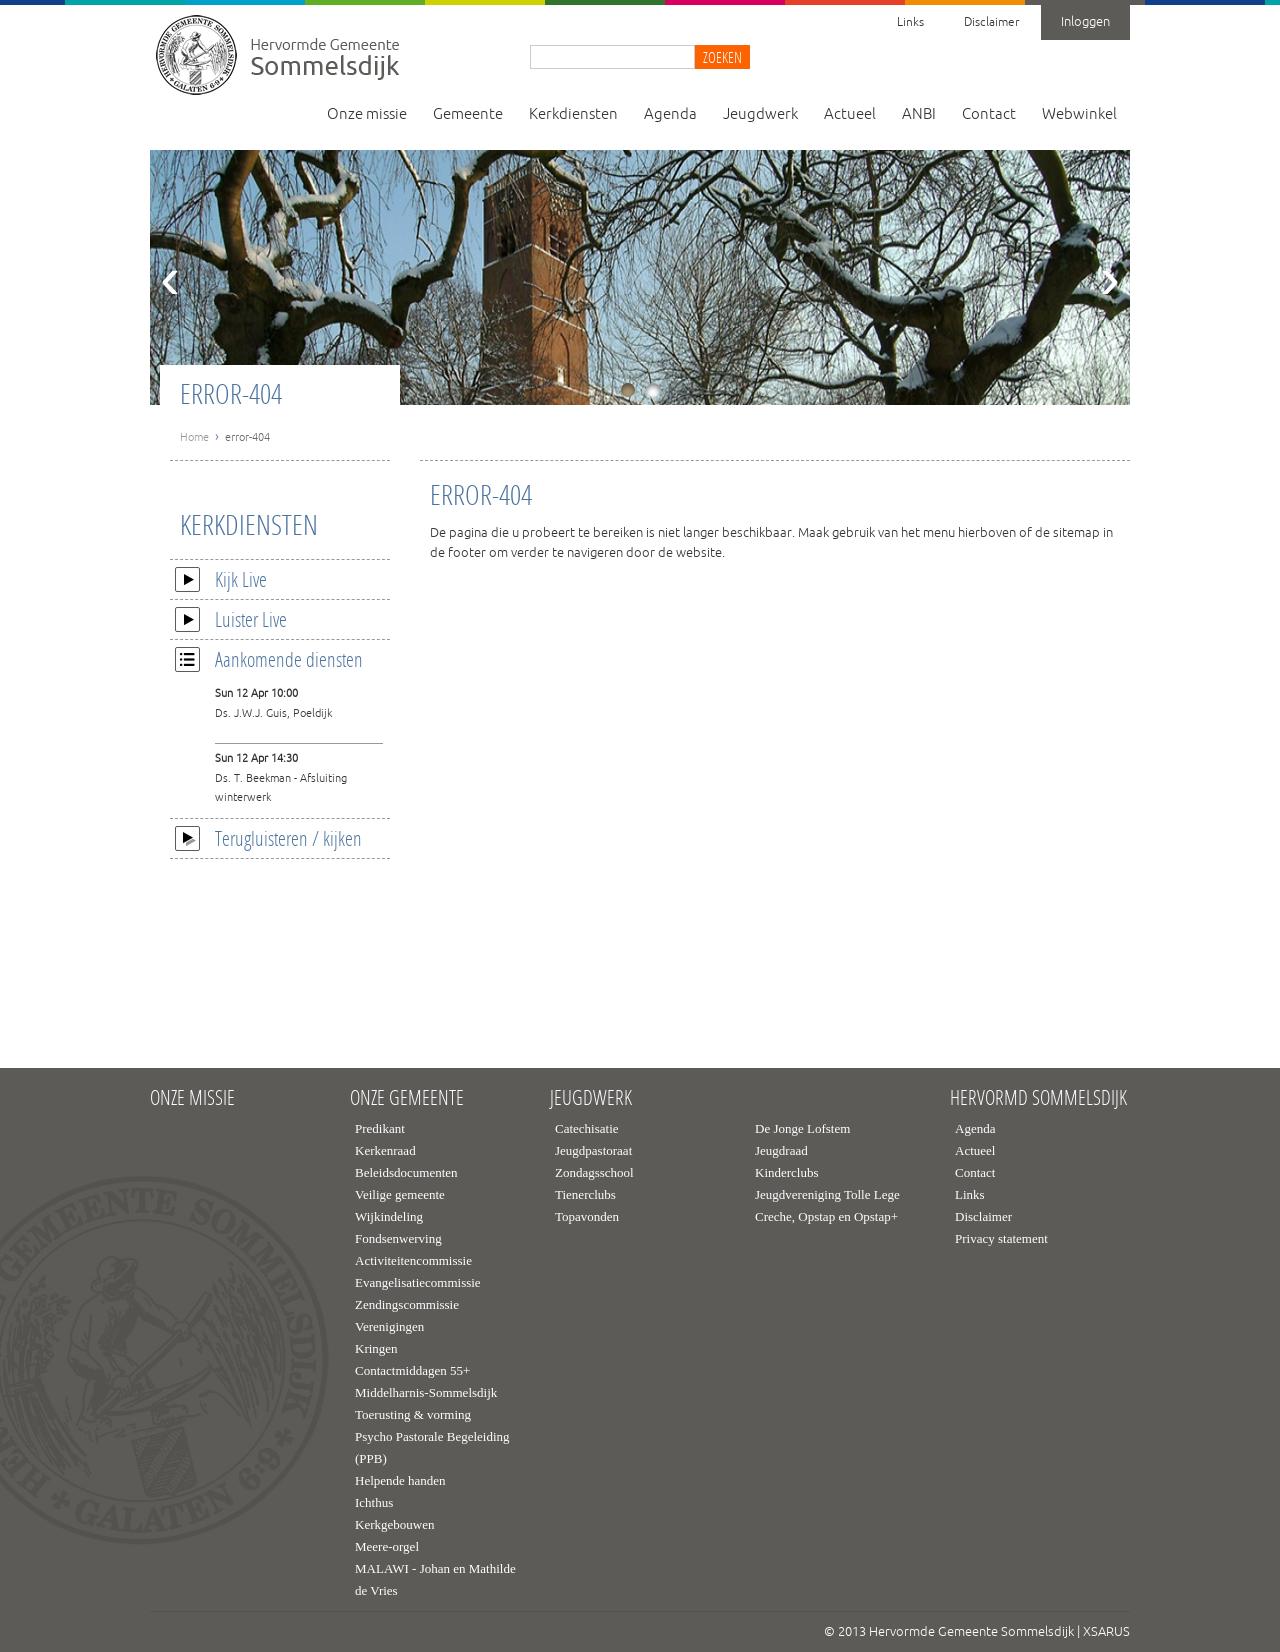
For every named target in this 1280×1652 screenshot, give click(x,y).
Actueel (850, 114)
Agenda (670, 114)
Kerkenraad (385, 1150)
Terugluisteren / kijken (268, 838)
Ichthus (374, 1502)
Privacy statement (1001, 1238)
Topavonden (587, 1216)
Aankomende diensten (269, 659)
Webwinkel (1079, 114)
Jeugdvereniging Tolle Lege (827, 1194)
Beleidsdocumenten (406, 1172)
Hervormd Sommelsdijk (1038, 1098)
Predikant (380, 1128)
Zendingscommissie (407, 1304)
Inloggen (1085, 22)
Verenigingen (389, 1326)
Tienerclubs (585, 1194)
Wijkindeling (389, 1216)
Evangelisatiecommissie (418, 1282)
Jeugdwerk (760, 114)
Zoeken (722, 57)
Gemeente (468, 114)
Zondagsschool (594, 1172)
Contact (989, 114)
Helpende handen (400, 1480)
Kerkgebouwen (394, 1524)
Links (910, 22)
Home (194, 437)
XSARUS (1106, 1632)
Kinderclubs (787, 1172)
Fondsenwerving (398, 1238)
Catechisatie (587, 1128)
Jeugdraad (781, 1150)
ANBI (919, 114)
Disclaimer (991, 22)
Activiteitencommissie (413, 1260)
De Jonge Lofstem (802, 1128)
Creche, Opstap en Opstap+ (826, 1216)
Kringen (376, 1348)
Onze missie (367, 114)
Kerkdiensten (573, 114)
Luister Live (231, 619)
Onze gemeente (407, 1098)
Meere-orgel (387, 1546)
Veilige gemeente (400, 1194)
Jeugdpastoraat (593, 1150)
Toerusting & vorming (413, 1414)
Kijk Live (221, 579)
